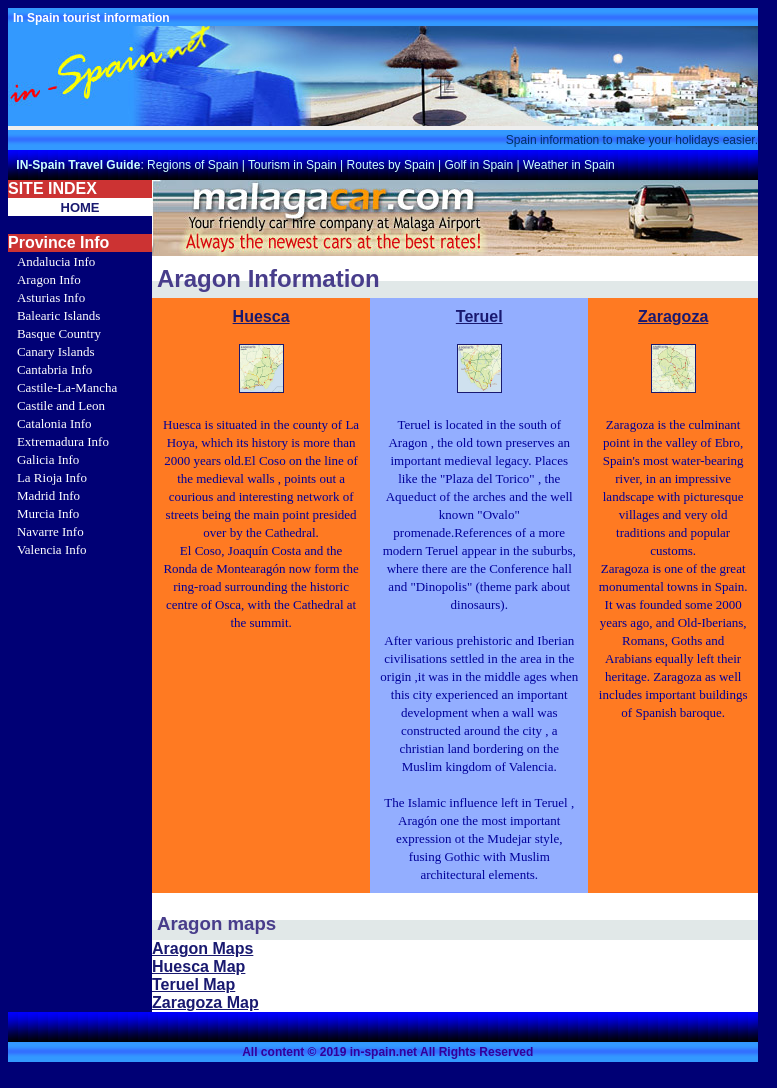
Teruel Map (193, 984)
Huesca (261, 316)
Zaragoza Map (205, 1002)
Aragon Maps (202, 948)
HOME (80, 207)
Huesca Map (198, 966)
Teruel (479, 316)
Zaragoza (673, 316)
